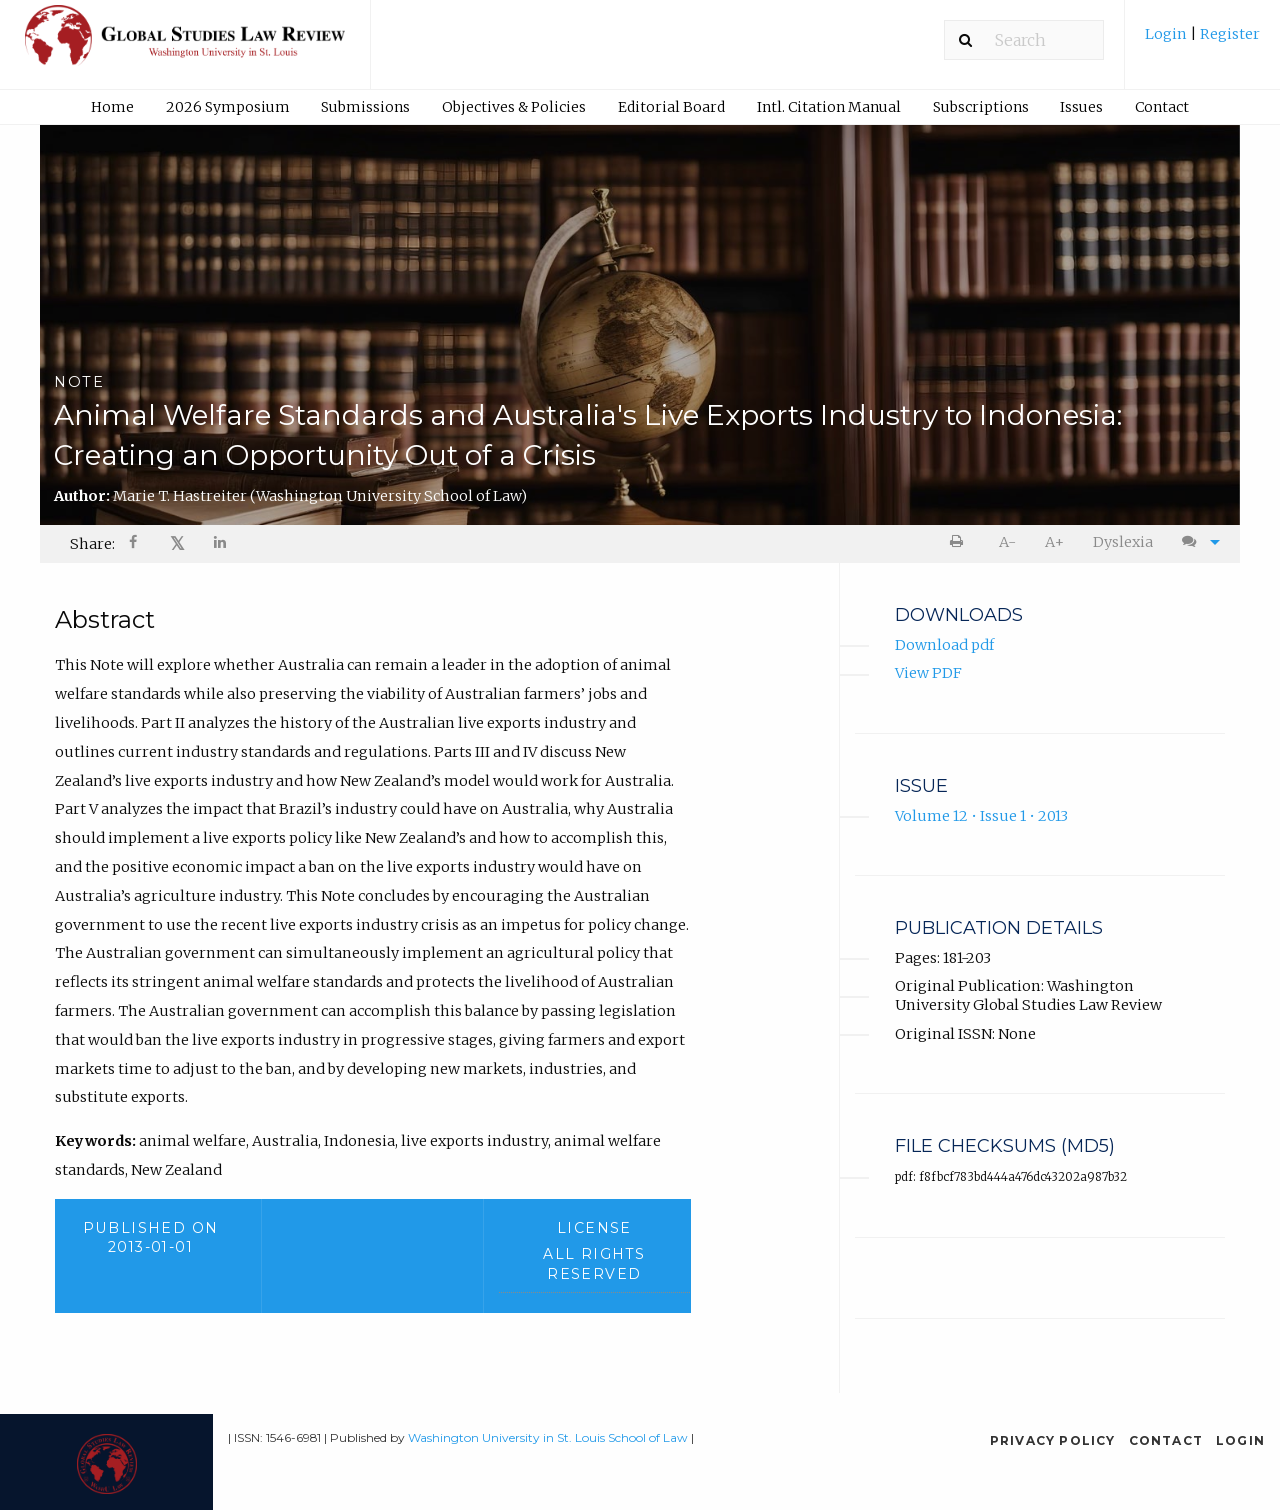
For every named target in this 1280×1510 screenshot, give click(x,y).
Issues (1081, 107)
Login (1167, 34)
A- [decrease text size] (1007, 542)
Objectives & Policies (514, 107)
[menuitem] (1202, 41)
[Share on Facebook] (135, 544)
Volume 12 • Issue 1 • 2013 (981, 816)
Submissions (365, 107)
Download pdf (944, 645)
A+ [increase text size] (1054, 542)
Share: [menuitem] (92, 544)
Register (1228, 34)
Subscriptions (981, 107)
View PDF (928, 673)
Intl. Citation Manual (829, 107)
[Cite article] (1196, 542)
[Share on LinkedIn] (221, 544)
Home (112, 107)
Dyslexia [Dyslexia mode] (1123, 542)
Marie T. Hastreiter (320, 496)
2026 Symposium (228, 107)
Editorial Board (671, 107)
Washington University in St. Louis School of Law (548, 1437)
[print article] (960, 542)
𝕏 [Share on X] (177, 543)
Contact (1162, 107)
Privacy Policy (1053, 1440)
